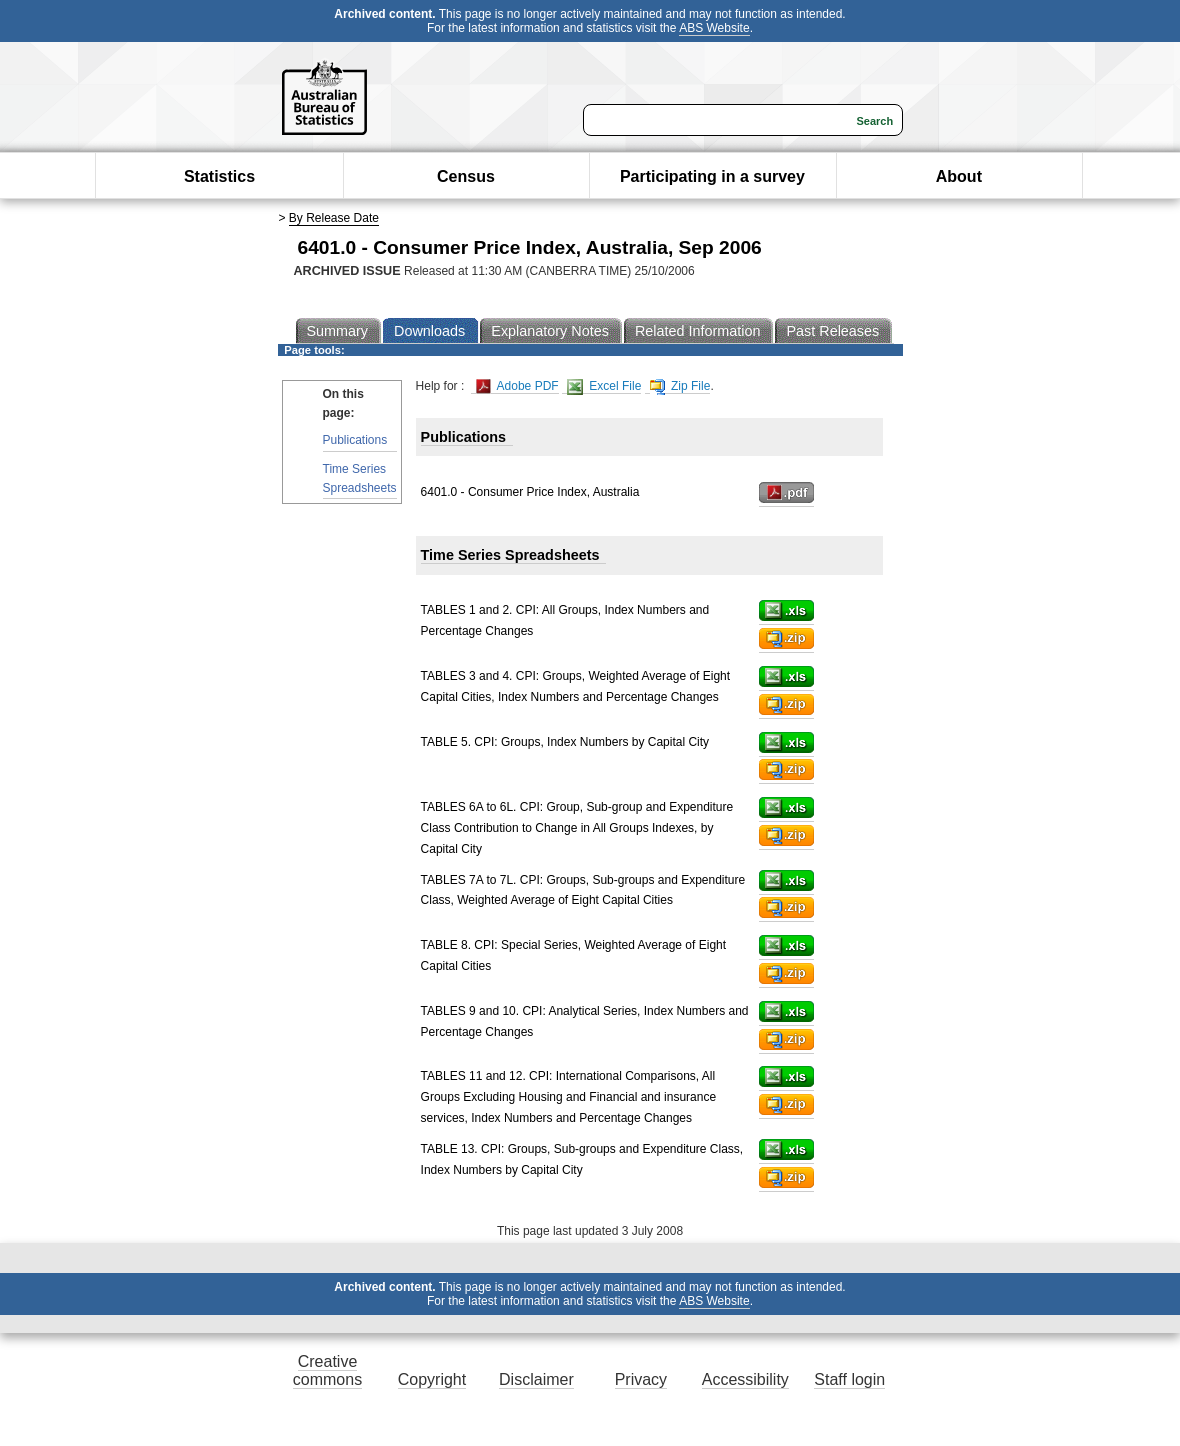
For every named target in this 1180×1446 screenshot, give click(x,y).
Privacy (641, 1379)
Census (466, 176)
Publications (355, 440)
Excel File (604, 386)
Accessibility (745, 1379)
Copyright (432, 1379)
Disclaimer (536, 1379)
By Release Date (334, 218)
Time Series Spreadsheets (360, 478)
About (959, 176)
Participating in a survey (712, 176)
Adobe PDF (517, 386)
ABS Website (714, 28)
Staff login (849, 1379)
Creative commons (327, 1370)
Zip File (680, 386)
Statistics (219, 176)
